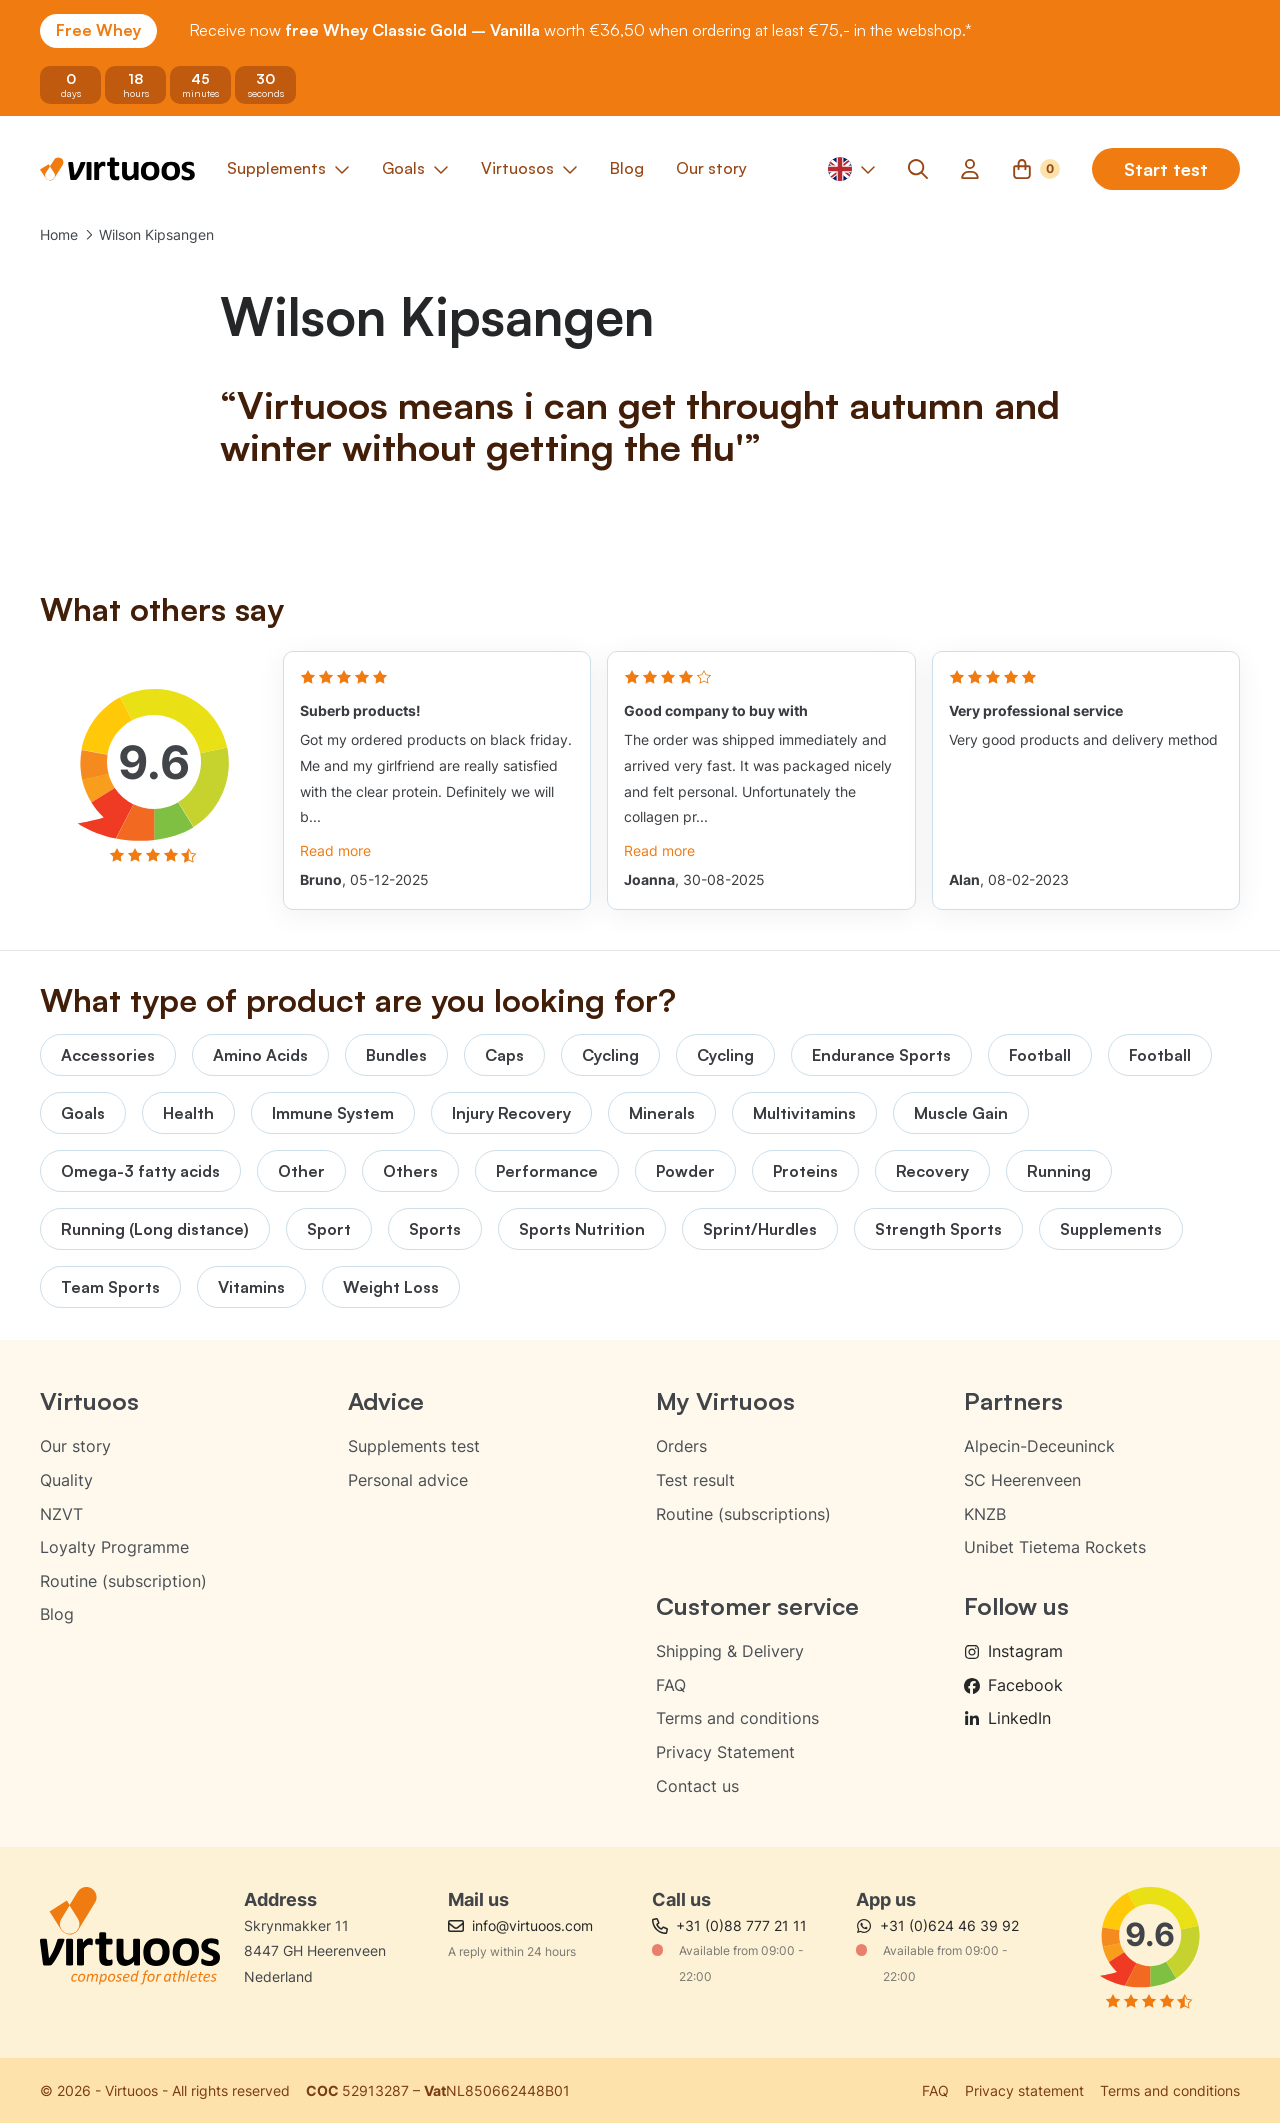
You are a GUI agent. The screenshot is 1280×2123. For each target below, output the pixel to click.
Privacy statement (1024, 2090)
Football (1040, 1055)
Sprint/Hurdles (760, 1229)
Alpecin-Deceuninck (1039, 1446)
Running (1059, 1171)
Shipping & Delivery (730, 1651)
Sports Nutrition (582, 1229)
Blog (57, 1614)
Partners (1013, 1401)
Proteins (805, 1171)
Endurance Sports (881, 1055)
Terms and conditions (737, 1718)
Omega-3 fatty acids (140, 1171)
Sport (329, 1229)
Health (188, 1113)
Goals (83, 1113)
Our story (75, 1446)
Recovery (932, 1171)
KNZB (985, 1514)
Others (410, 1171)
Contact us (697, 1786)
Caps (504, 1055)
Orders (681, 1446)
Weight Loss (391, 1287)
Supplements (1111, 1229)
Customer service (757, 1606)
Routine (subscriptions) (743, 1514)
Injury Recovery (511, 1113)
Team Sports (110, 1287)
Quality (66, 1480)
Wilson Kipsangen (156, 234)
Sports (435, 1229)
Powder (685, 1171)
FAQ (671, 1685)
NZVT (61, 1514)
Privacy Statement (725, 1752)
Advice (386, 1401)
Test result (695, 1480)
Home (59, 234)
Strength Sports (938, 1229)
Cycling (610, 1055)
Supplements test (414, 1446)
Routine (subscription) (123, 1581)
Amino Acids (260, 1055)
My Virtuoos (725, 1401)
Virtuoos (89, 1401)
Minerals (662, 1113)
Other (301, 1171)
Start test (1166, 169)
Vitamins (251, 1287)
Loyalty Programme (114, 1547)
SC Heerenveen (1022, 1480)
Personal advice (408, 1480)
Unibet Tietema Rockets (1055, 1547)
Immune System (333, 1113)
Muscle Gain (961, 1113)
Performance (547, 1171)
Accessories (108, 1055)
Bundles (396, 1055)
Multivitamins (804, 1113)
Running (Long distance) (155, 1229)
